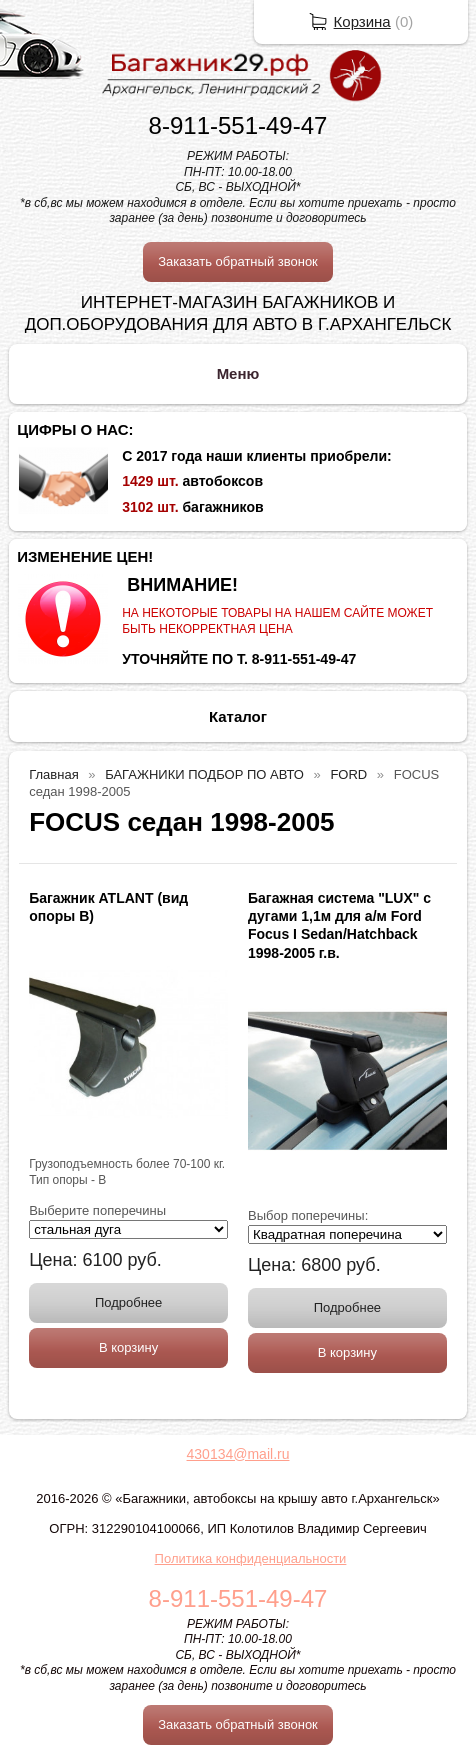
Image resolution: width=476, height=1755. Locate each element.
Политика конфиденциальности (251, 1558)
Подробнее (128, 1302)
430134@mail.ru (238, 1454)
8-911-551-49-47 (238, 125)
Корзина (362, 21)
